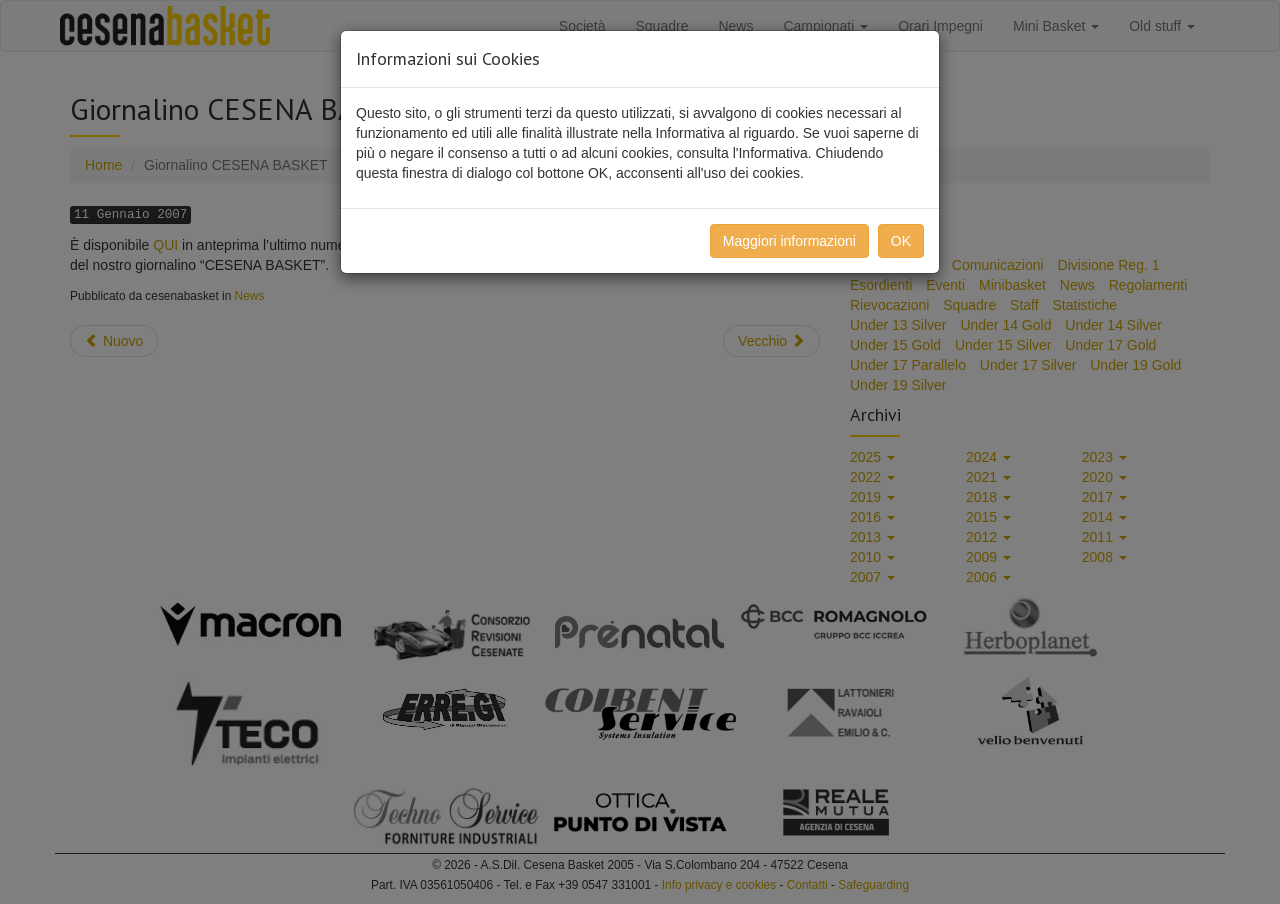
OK (901, 241)
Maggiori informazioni (789, 241)
